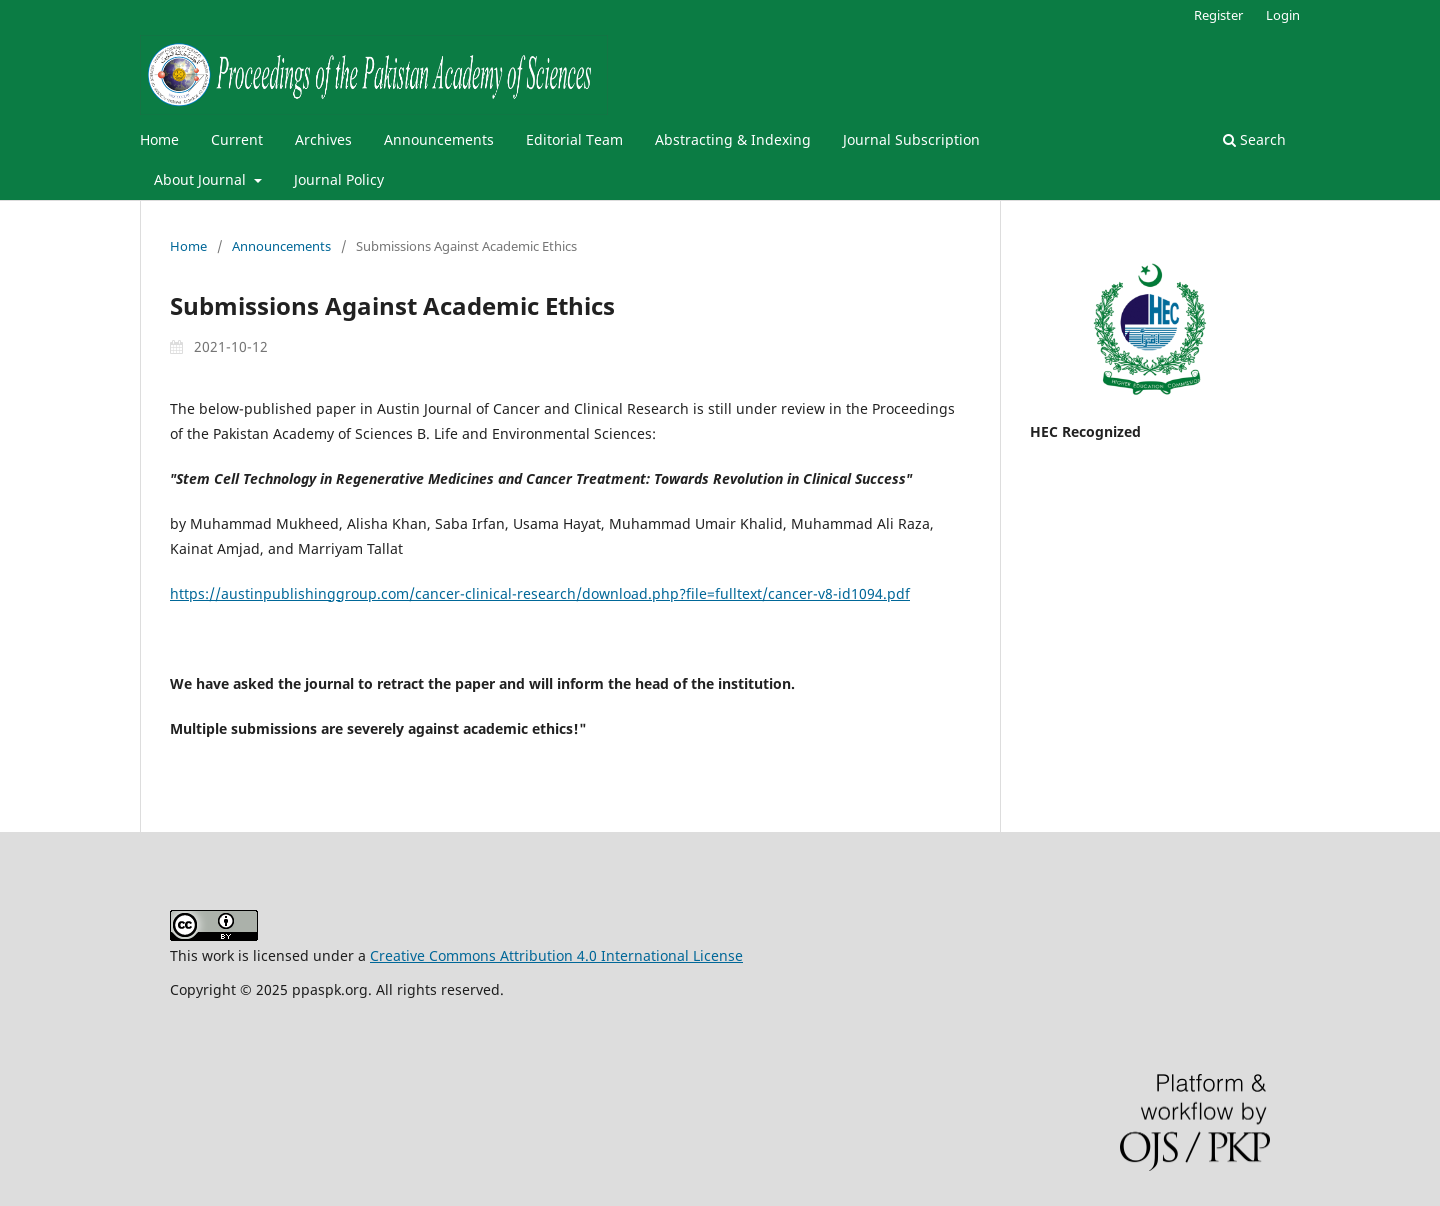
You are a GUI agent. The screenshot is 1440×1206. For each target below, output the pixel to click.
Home (159, 139)
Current (237, 139)
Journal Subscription (911, 139)
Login (1283, 15)
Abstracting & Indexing (733, 139)
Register (1218, 15)
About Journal (202, 179)
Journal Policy (339, 179)
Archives (323, 139)
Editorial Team (574, 139)
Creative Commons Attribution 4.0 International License (556, 955)
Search (1254, 139)
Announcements (439, 139)
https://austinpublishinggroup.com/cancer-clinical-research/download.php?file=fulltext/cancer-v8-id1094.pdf (540, 593)
